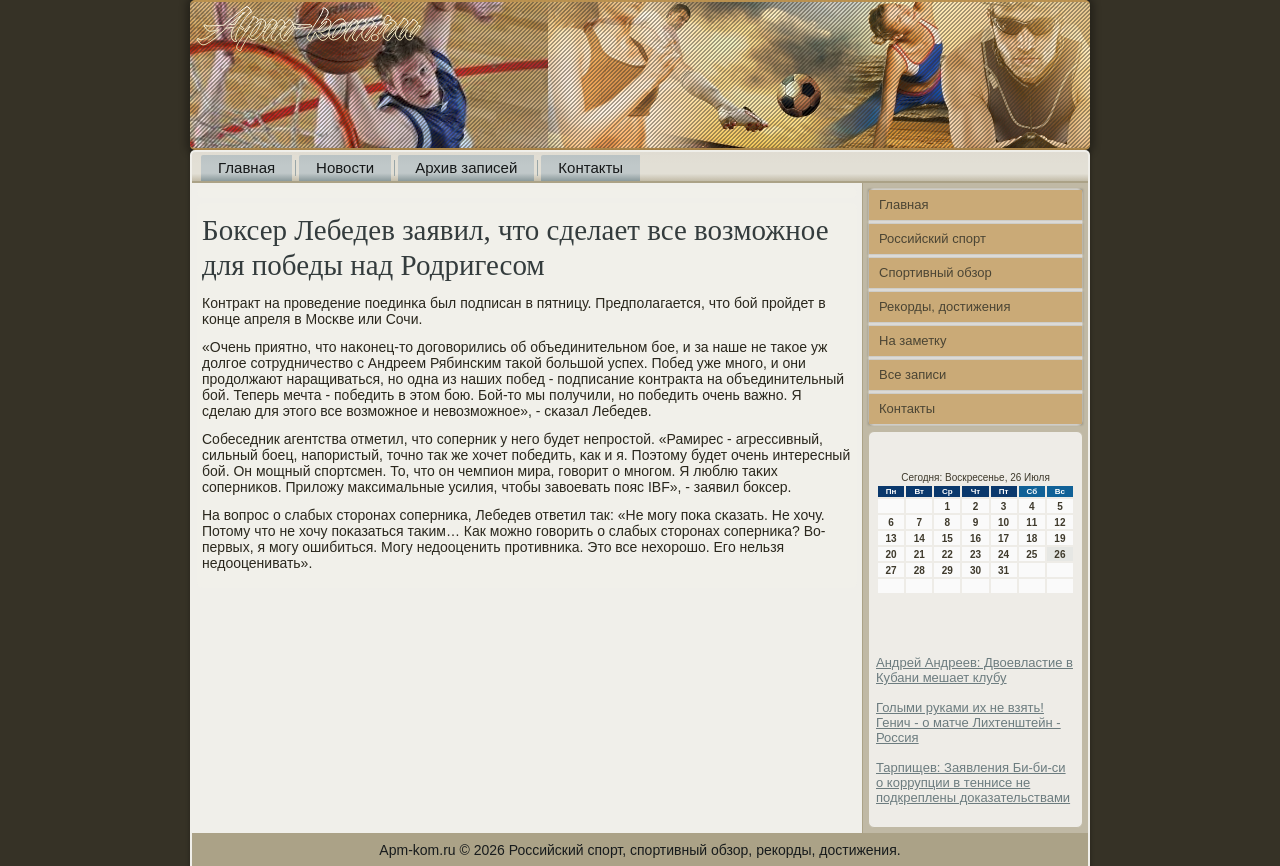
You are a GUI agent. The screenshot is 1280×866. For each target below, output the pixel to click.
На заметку (912, 340)
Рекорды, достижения (944, 306)
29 (947, 570)
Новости (345, 167)
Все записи (912, 374)
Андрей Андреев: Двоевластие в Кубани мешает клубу (974, 670)
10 (1003, 522)
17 (1003, 538)
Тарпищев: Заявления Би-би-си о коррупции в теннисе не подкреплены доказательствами (973, 782)
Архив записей (466, 167)
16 (975, 538)
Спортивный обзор (935, 272)
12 (1059, 522)
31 (1003, 570)
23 (975, 554)
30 (975, 570)
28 (919, 570)
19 (1059, 538)
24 (1003, 554)
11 (1031, 522)
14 (919, 538)
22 (947, 554)
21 (919, 554)
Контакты (590, 167)
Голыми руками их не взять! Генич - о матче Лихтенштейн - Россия (968, 722)
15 (947, 538)
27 (891, 570)
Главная (246, 167)
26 (1059, 554)
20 (891, 554)
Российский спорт (932, 238)
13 (891, 538)
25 (1031, 554)
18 (1031, 538)
